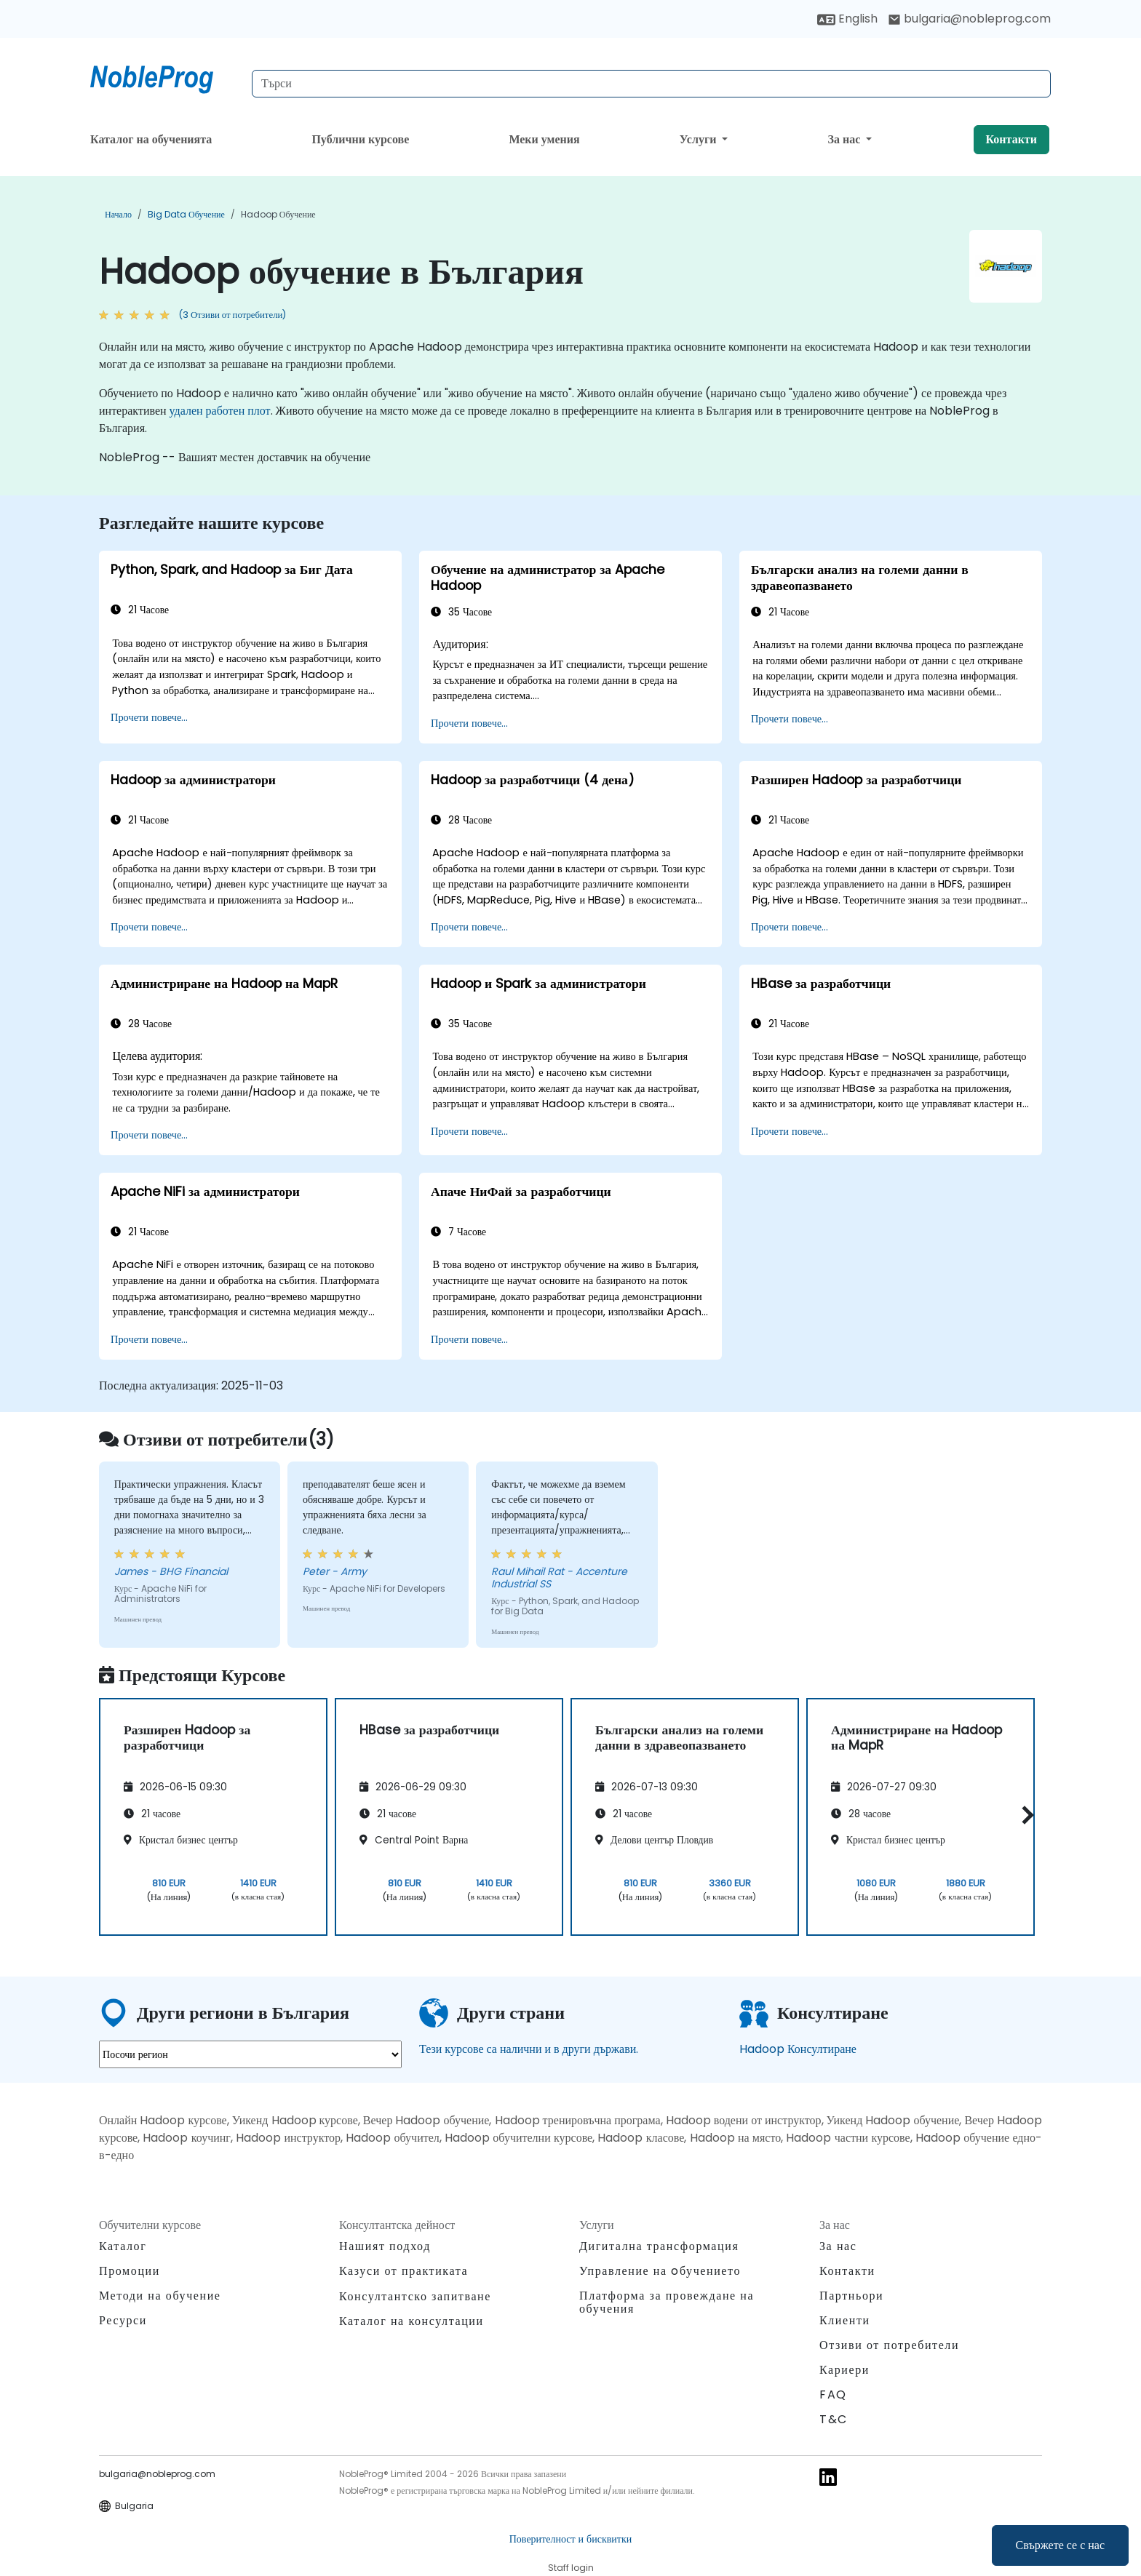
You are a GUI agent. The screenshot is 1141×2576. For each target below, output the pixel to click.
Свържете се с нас (1060, 2545)
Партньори (851, 2295)
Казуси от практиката (403, 2270)
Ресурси (123, 2320)
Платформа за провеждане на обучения (666, 2302)
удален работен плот (220, 410)
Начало (118, 214)
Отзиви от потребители (889, 2345)
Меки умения (544, 139)
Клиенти (844, 2320)
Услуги (700, 139)
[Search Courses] (651, 83)
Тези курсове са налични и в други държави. (528, 2049)
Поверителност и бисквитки (570, 2539)
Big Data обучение (186, 214)
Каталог (122, 2246)
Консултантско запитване (415, 2296)
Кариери (844, 2369)
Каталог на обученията (151, 139)
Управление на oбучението (660, 2270)
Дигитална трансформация (659, 2246)
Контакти (1011, 139)
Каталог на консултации (411, 2321)
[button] (1024, 1815)
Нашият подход (385, 2246)
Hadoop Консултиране (797, 2049)
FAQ (833, 2394)
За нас (846, 139)
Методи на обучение (160, 2295)
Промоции (129, 2270)
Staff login (571, 2567)
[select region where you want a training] (250, 2054)
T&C (833, 2419)
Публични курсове (360, 139)
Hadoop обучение (278, 214)
